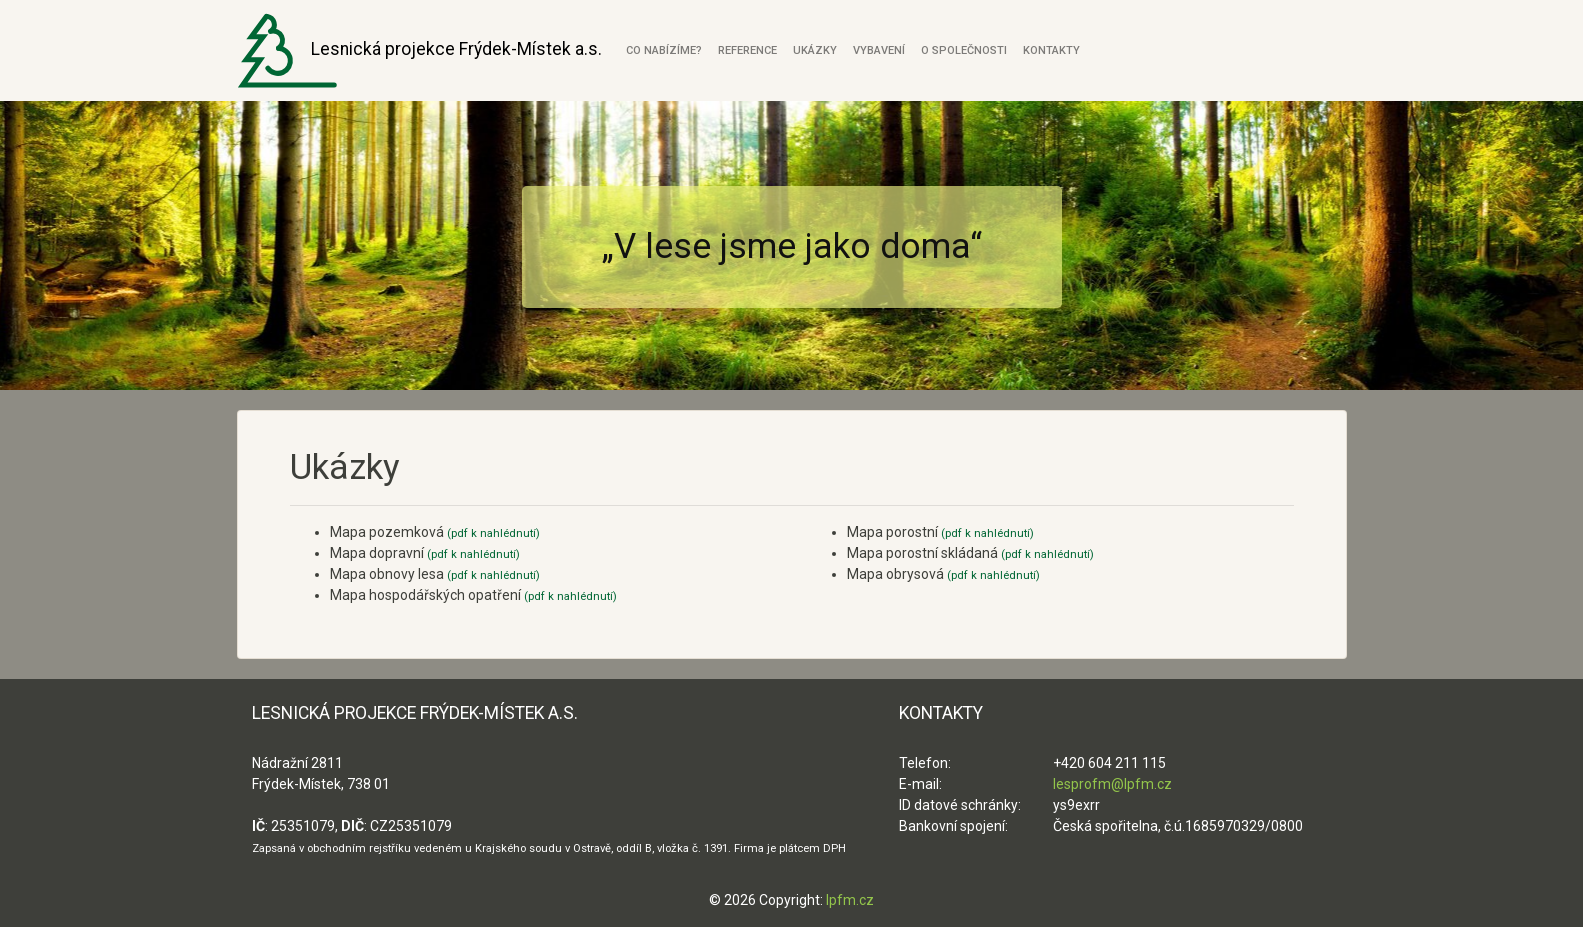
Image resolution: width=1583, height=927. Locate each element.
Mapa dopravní (425, 553)
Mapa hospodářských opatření (473, 595)
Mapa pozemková (435, 532)
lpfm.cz (850, 900)
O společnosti (964, 50)
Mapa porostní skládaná (970, 553)
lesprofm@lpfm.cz (1112, 784)
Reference (747, 50)
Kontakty (1051, 50)
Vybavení (879, 50)
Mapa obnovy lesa (435, 574)
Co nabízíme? (664, 50)
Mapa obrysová (943, 574)
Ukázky (815, 50)
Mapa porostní (940, 532)
